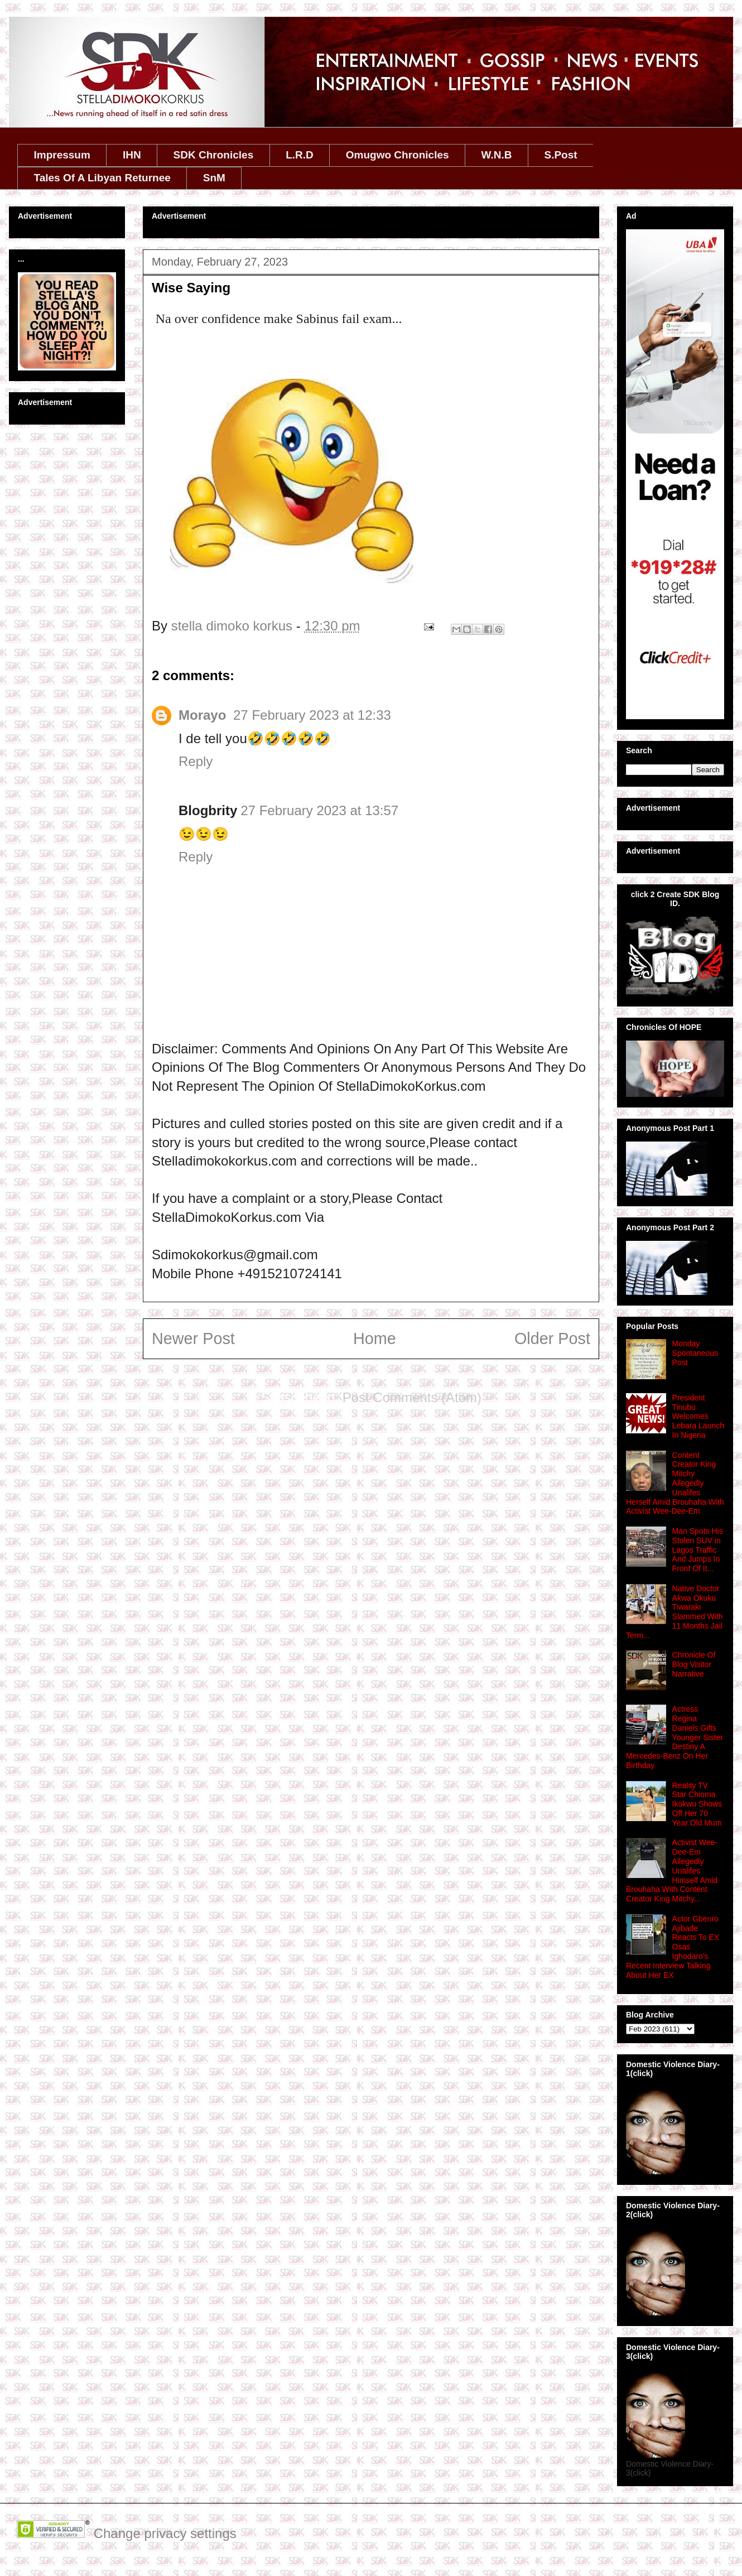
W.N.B (496, 155)
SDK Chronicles (214, 155)
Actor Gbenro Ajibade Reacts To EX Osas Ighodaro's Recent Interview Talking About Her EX (672, 1947)
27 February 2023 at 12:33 (312, 715)
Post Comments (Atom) (412, 1397)
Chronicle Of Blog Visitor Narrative (694, 1664)
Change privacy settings (165, 2533)
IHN (132, 155)
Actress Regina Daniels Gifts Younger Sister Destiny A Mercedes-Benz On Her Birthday (674, 1737)
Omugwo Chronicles (397, 155)
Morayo (204, 715)
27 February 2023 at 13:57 (319, 810)
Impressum (62, 155)
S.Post (560, 155)
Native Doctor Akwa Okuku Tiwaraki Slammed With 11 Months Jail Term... (674, 1612)
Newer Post (193, 1338)
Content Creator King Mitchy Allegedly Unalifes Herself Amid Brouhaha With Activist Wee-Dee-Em (675, 1483)
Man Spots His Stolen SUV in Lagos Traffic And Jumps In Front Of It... (697, 1550)
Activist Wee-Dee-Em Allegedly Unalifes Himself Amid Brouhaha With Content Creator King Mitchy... (671, 1870)
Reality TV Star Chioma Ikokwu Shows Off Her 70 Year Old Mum (697, 1804)
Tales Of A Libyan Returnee (102, 178)
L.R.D (300, 155)
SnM (214, 178)
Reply (196, 761)
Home (374, 1338)
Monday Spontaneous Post (695, 1353)
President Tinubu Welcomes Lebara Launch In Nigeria (698, 1416)
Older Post (552, 1338)
